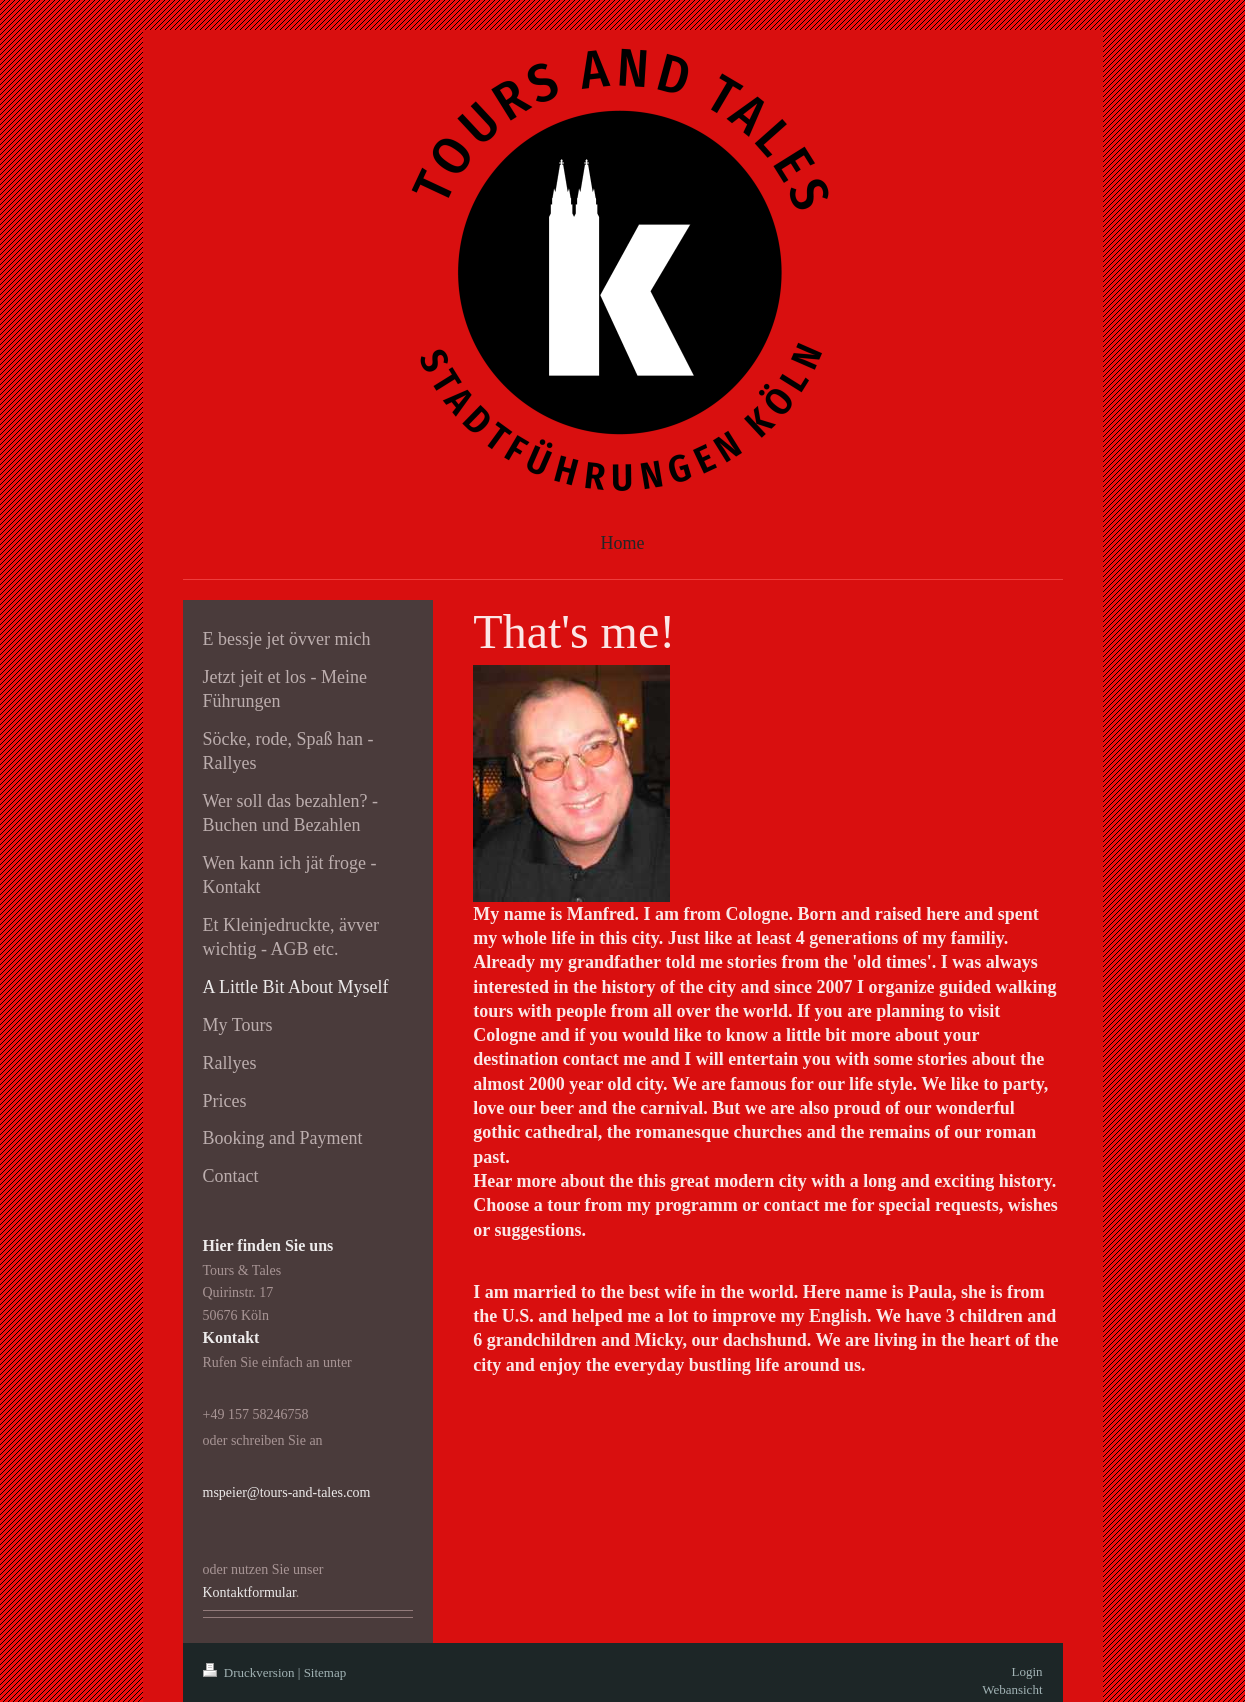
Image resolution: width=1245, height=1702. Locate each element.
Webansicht (1012, 1689)
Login (1026, 1671)
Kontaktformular (249, 1592)
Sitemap (325, 1672)
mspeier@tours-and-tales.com (287, 1492)
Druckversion (250, 1672)
